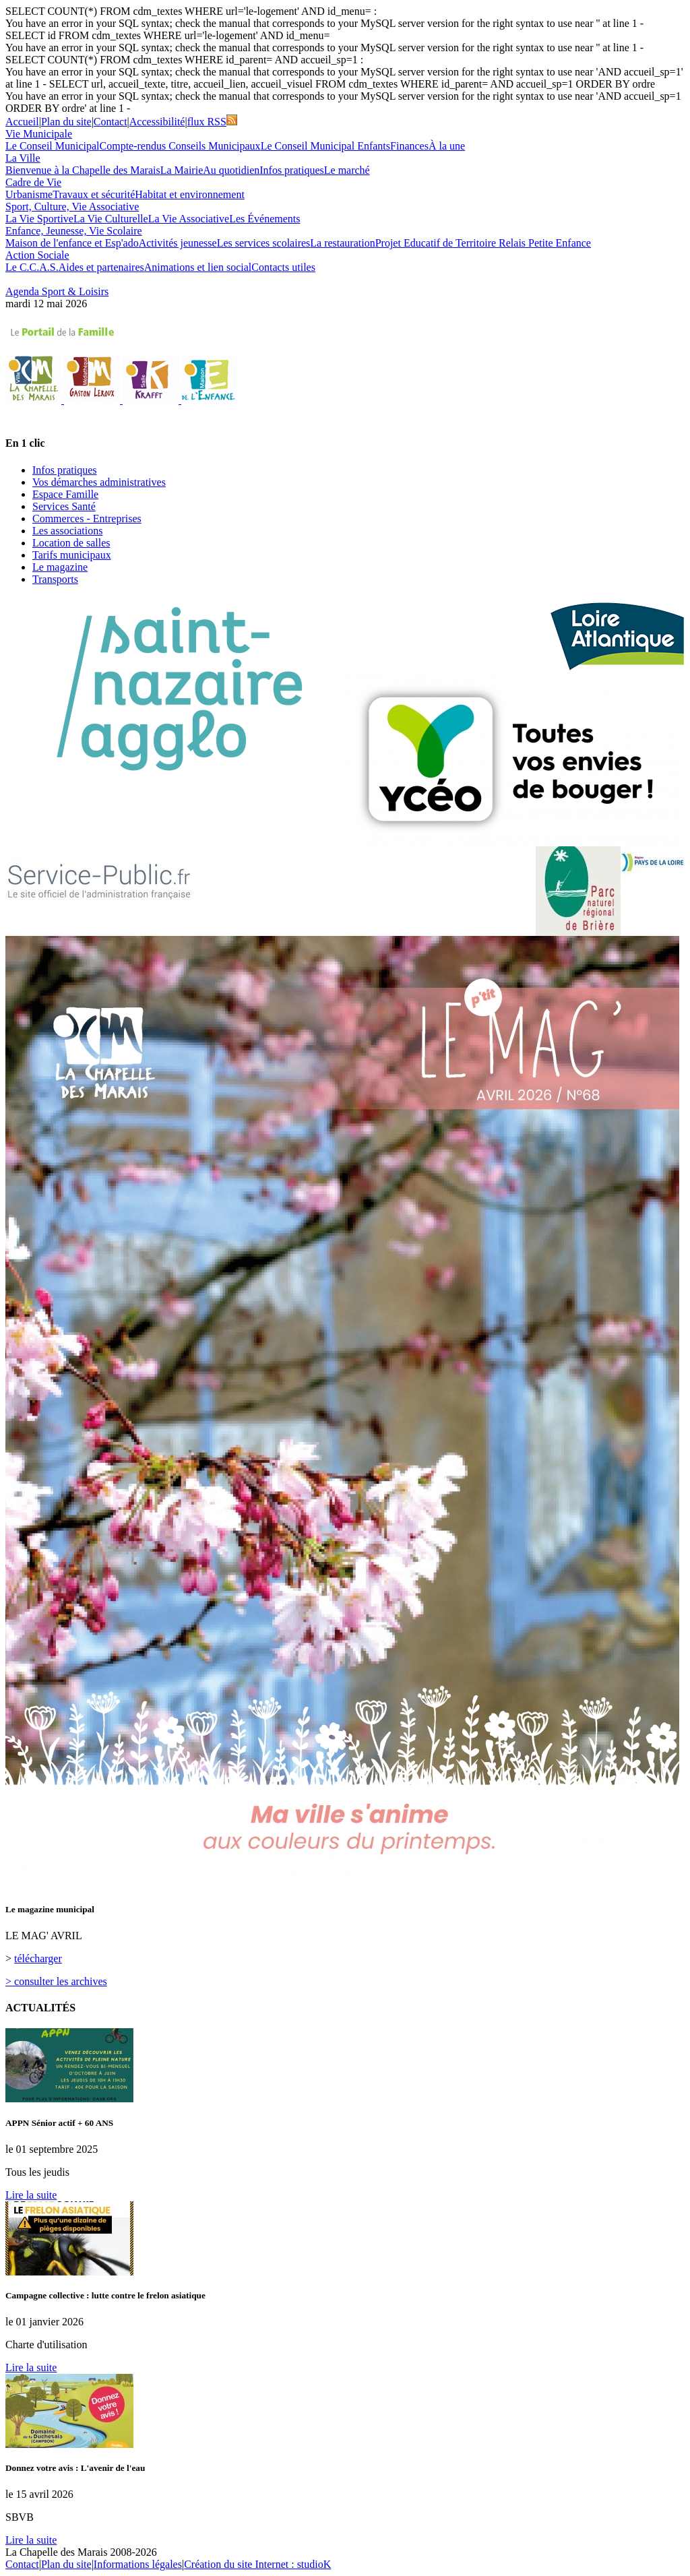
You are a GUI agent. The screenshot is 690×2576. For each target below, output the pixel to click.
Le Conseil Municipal (52, 146)
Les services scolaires (264, 243)
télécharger (38, 1958)
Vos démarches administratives (99, 482)
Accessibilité (157, 121)
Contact (110, 121)
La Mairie (181, 170)
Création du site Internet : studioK (257, 2564)
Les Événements (264, 218)
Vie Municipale (38, 133)
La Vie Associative (189, 218)
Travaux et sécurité (94, 194)
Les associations (67, 530)
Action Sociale (37, 255)
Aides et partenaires (101, 267)
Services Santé (64, 506)
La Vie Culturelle (110, 218)
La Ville (22, 158)
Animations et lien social (198, 267)
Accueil (22, 121)
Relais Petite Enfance (545, 243)
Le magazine (60, 567)
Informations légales (138, 2564)
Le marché (347, 170)
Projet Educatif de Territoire (437, 243)
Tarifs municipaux (71, 555)
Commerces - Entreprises (87, 518)
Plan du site (66, 121)
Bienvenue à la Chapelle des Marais (82, 170)
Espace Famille (65, 494)
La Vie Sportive (39, 218)
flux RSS (212, 121)
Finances (409, 146)
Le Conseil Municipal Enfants (325, 146)
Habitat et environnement (190, 194)
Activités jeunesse (178, 243)
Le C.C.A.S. (32, 267)
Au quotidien (231, 170)
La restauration (342, 243)
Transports (55, 579)
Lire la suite (31, 2195)
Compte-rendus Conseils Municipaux (180, 146)
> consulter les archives (56, 1981)
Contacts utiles (283, 267)
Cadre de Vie (33, 182)
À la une (447, 146)
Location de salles (71, 542)
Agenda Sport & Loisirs (56, 291)
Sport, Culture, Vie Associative (72, 206)
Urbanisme (29, 194)
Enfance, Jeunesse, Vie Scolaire (73, 231)
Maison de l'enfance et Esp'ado (72, 243)
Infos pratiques (291, 170)
